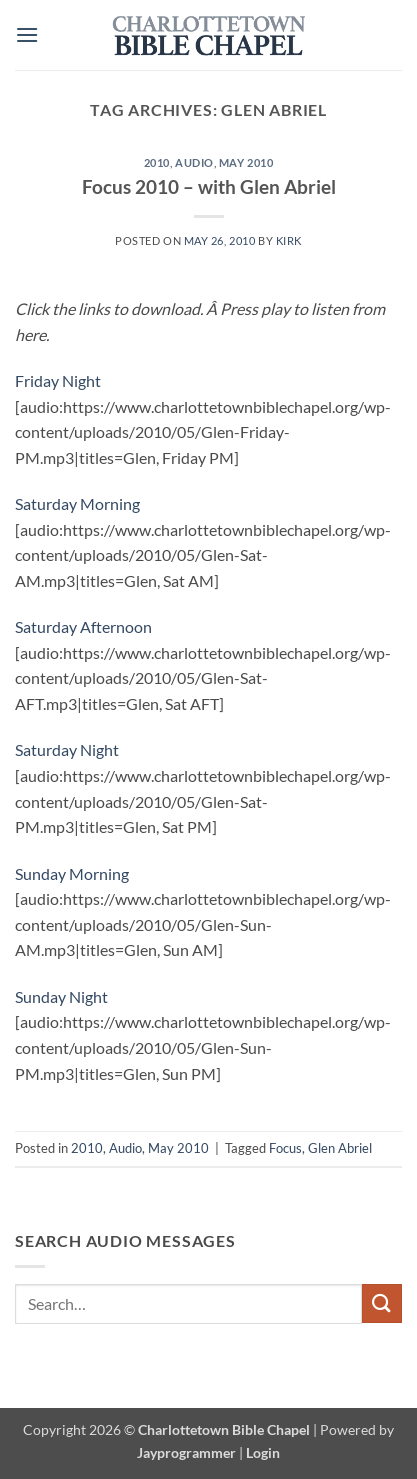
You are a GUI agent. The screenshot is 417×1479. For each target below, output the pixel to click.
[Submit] (382, 1303)
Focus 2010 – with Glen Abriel (209, 186)
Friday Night (58, 380)
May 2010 (246, 162)
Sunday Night (61, 996)
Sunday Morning (72, 873)
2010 (157, 162)
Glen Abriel (340, 1148)
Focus (285, 1148)
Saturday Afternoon (83, 626)
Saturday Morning (77, 503)
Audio (194, 162)
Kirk (289, 240)
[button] (27, 34)
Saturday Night (67, 749)
